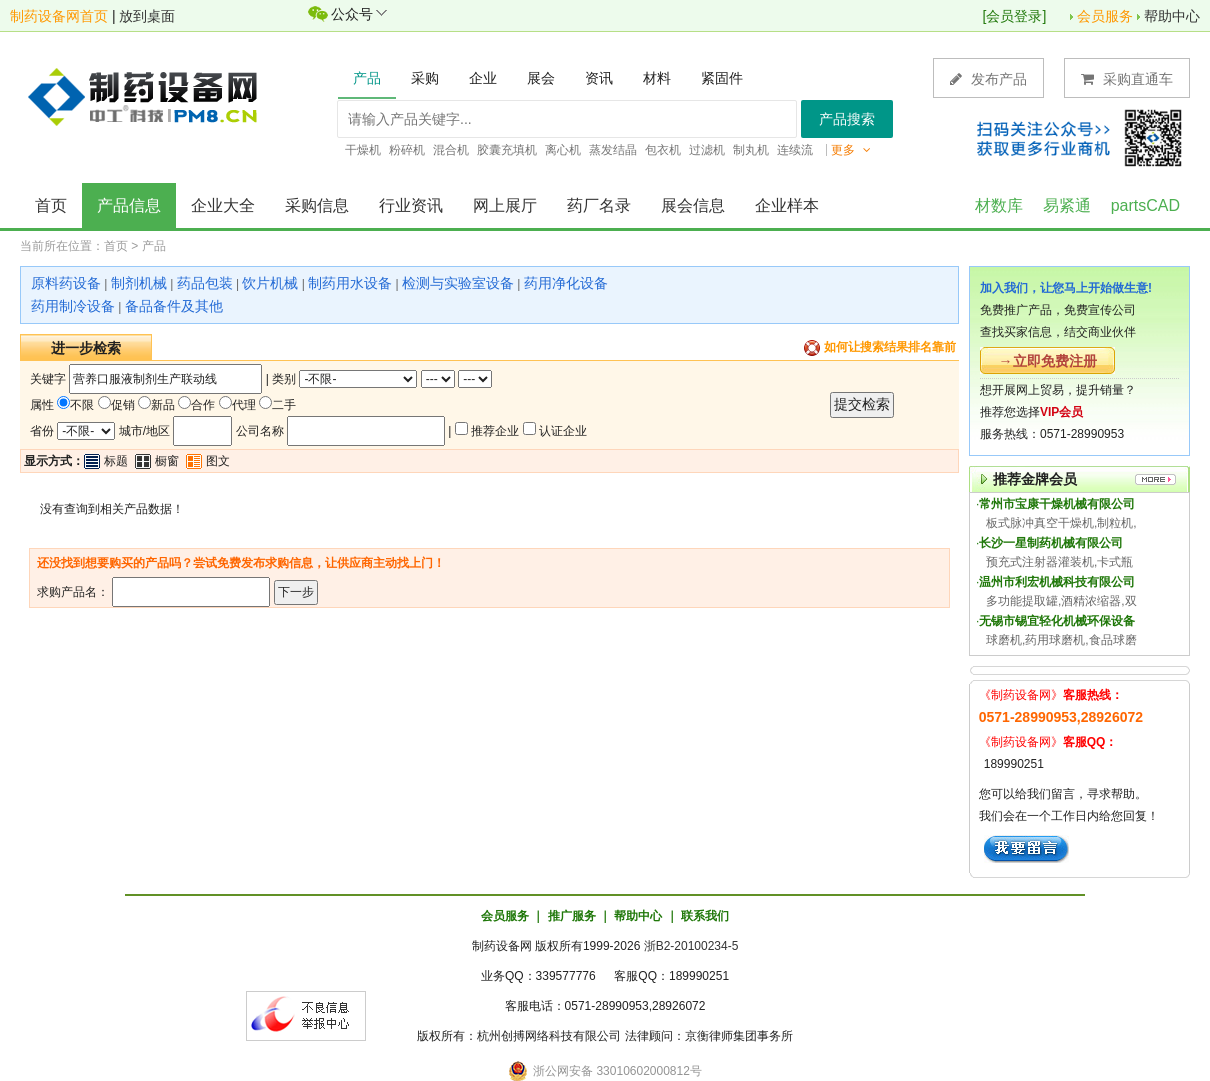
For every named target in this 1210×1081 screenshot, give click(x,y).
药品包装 (205, 283)
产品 (154, 246)
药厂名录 (599, 205)
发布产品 (988, 78)
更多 (851, 150)
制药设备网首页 (59, 16)
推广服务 (572, 916)
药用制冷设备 (73, 306)
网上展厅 (505, 205)
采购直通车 (1127, 78)
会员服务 (1105, 16)
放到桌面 (147, 16)
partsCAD (1145, 205)
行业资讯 (411, 205)
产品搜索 (847, 119)
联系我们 (705, 916)
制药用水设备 (350, 283)
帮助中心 (1172, 16)
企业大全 (223, 205)
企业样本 (787, 205)
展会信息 (693, 205)
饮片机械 (270, 283)
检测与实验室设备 (458, 283)
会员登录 (1014, 16)
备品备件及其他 (174, 306)
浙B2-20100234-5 (691, 946)
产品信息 (129, 205)
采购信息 (317, 205)
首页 (51, 205)
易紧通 (1067, 205)
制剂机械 (139, 283)
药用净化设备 (566, 283)
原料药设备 (66, 283)
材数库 (999, 205)
